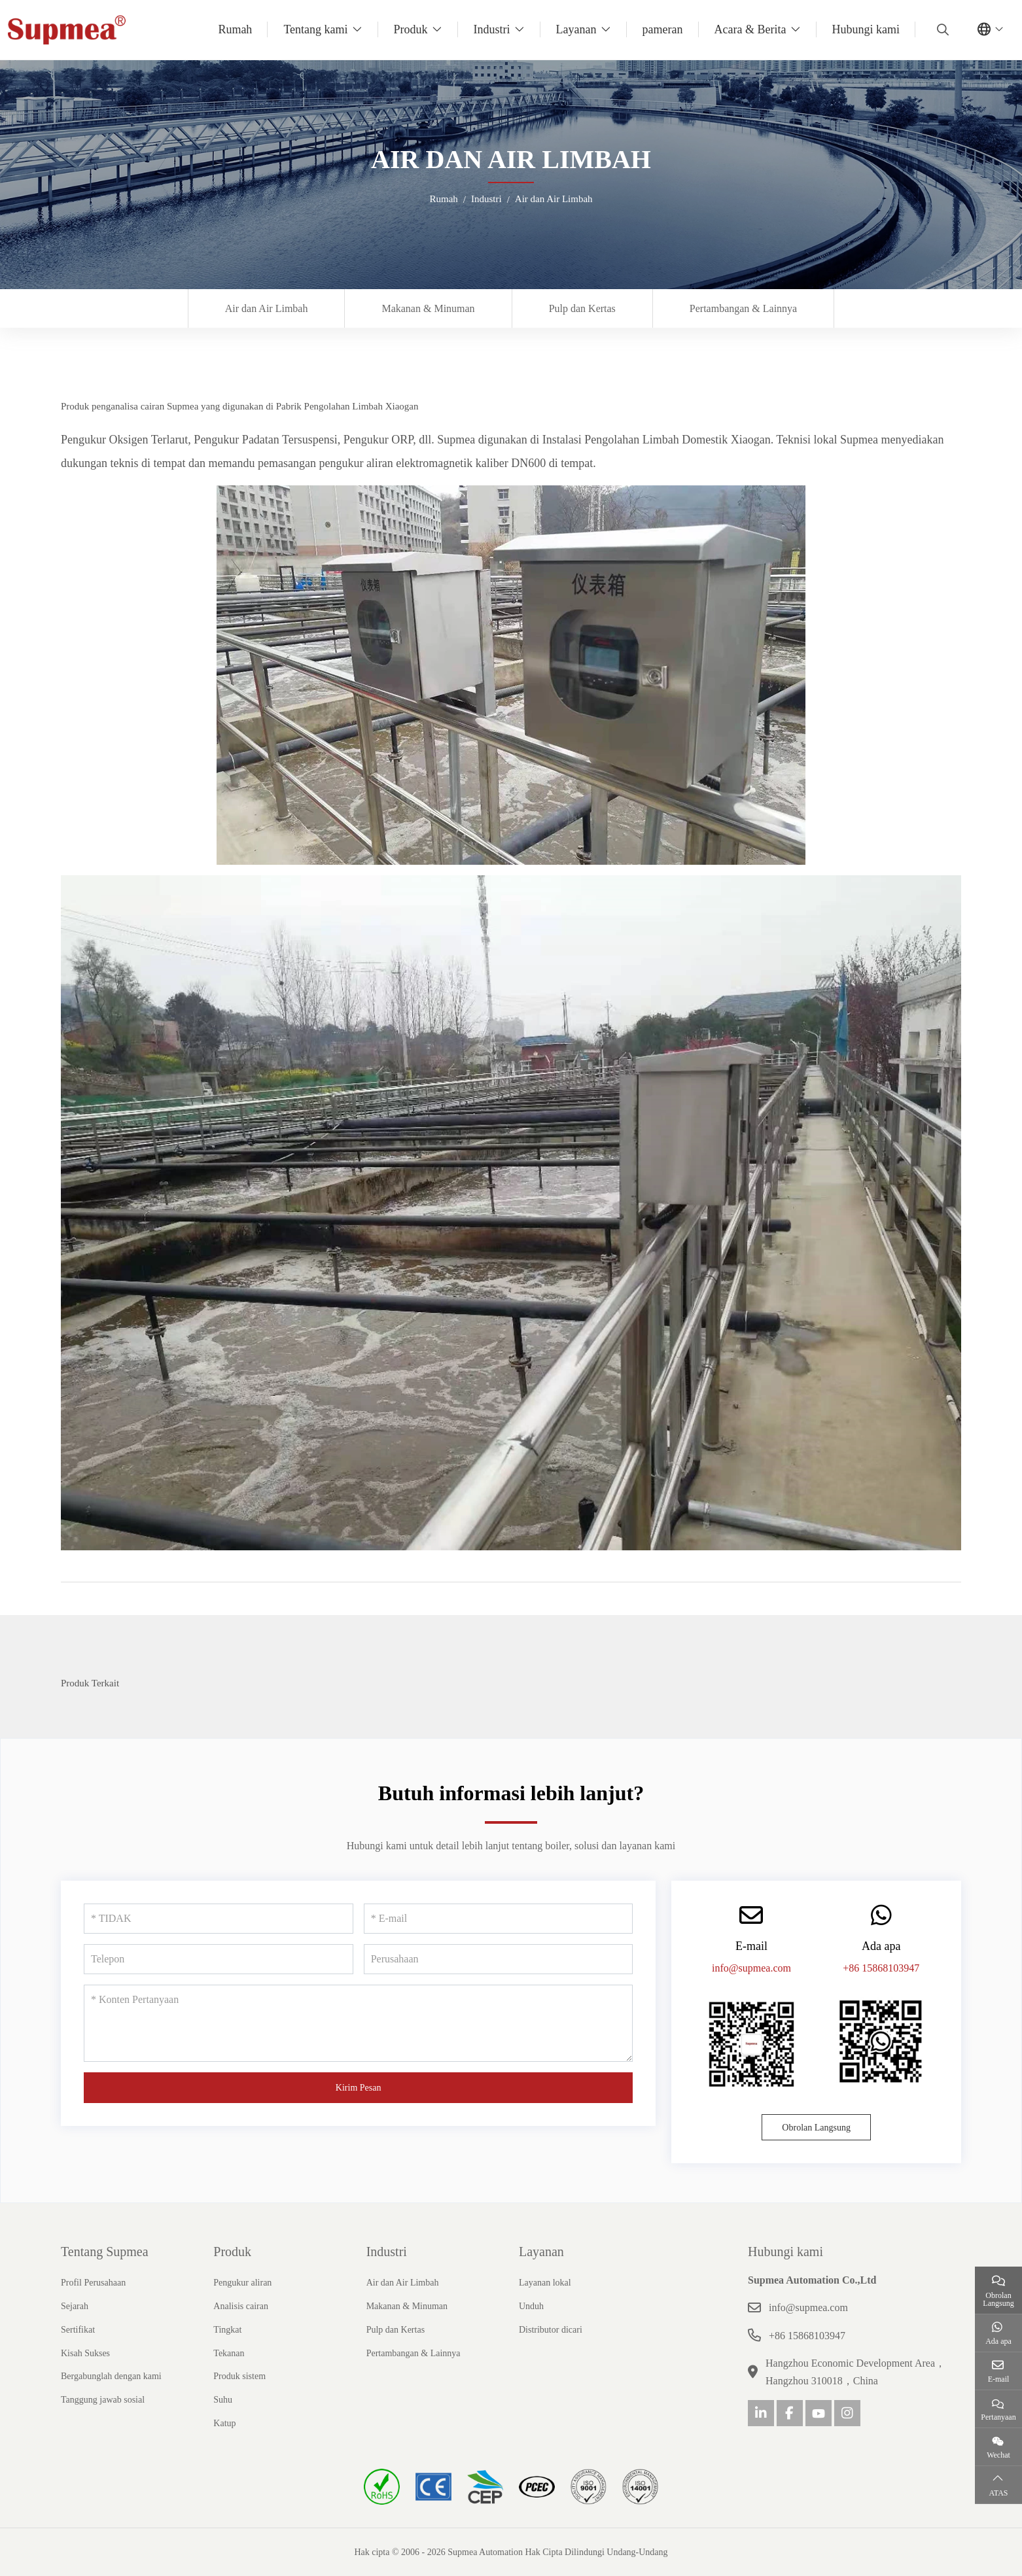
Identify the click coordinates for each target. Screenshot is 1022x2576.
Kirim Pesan (358, 2088)
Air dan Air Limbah (266, 308)
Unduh (531, 2306)
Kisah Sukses (85, 2353)
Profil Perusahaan (93, 2283)
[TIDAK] (218, 1919)
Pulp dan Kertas (582, 308)
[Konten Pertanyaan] (358, 2023)
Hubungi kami (866, 29)
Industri (492, 29)
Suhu (222, 2400)
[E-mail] (498, 1919)
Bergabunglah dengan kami (111, 2376)
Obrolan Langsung (816, 2127)
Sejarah (74, 2306)
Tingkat (227, 2330)
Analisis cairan (240, 2306)
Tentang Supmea (105, 2251)
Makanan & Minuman (427, 308)
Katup (224, 2423)
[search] (941, 29)
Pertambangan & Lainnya (743, 308)
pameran (663, 29)
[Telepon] (218, 1959)
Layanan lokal (545, 2283)
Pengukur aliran (242, 2283)
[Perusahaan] (498, 1959)
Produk (411, 29)
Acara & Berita (750, 29)
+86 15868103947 (881, 1968)
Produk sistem (239, 2376)
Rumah (235, 29)
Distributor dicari (550, 2330)
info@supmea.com (751, 1968)
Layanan (576, 29)
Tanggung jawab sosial (103, 2400)
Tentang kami (315, 29)
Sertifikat (78, 2330)
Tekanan (228, 2353)
